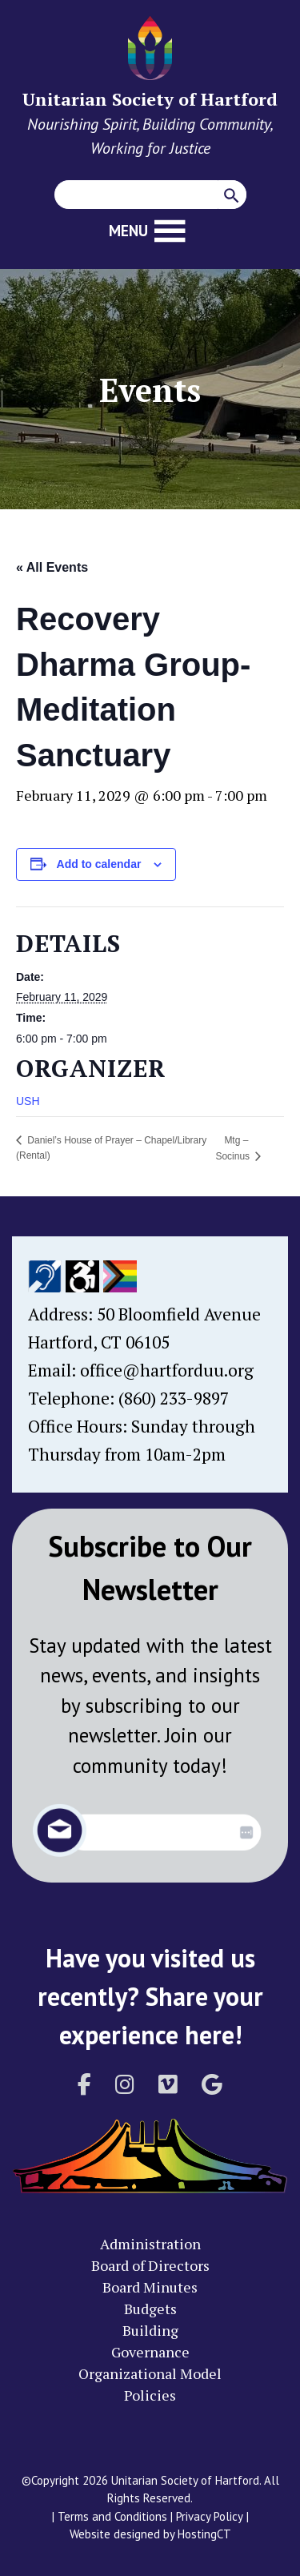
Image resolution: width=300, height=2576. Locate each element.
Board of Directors (150, 2265)
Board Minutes (150, 2287)
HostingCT (204, 2534)
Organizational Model (150, 2373)
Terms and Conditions (112, 2516)
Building (150, 2330)
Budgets (150, 2308)
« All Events (52, 567)
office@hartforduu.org (167, 1370)
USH (28, 1101)
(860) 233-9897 (173, 1398)
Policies (150, 2395)
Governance (150, 2351)
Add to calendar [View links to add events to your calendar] (99, 864)
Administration (150, 2243)
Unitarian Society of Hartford (150, 99)
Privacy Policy (209, 2516)
